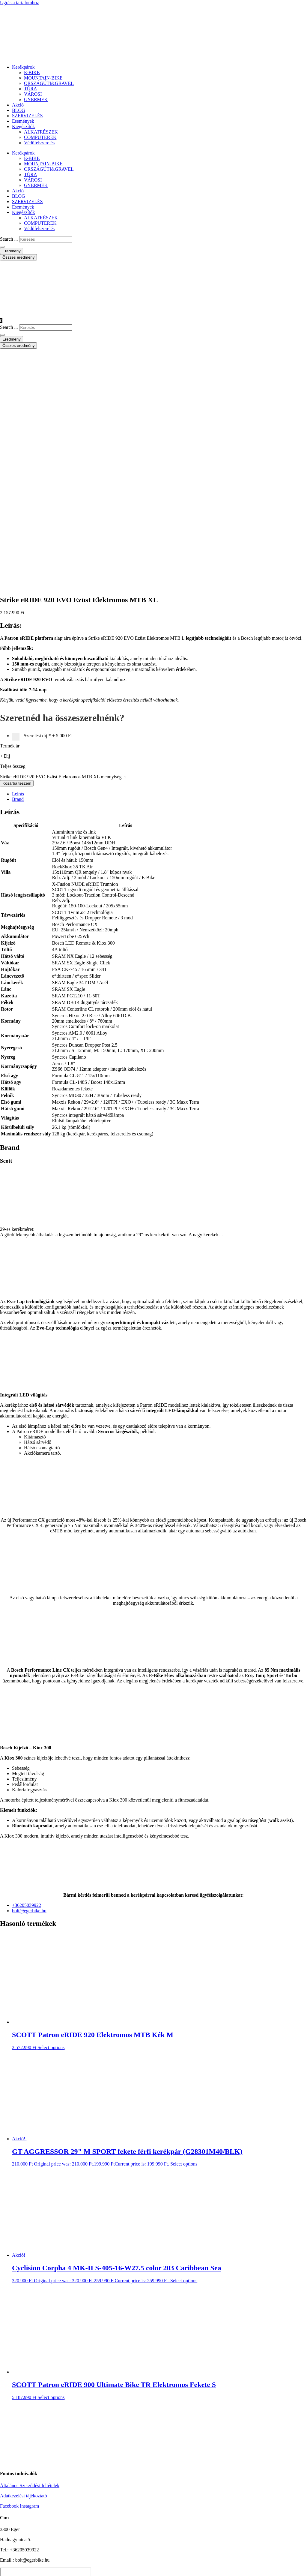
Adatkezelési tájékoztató (23, 2259)
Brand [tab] (18, 563)
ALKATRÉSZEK (41, 131)
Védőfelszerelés (39, 142)
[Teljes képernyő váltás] (8, 2569)
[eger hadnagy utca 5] (45, 2355)
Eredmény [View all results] (11, 251)
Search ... (9, 239)
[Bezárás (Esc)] (20, 2569)
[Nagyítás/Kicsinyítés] (2, 2569)
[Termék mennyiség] (149, 541)
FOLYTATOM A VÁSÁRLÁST (47, 2435)
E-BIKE (32, 72)
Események (23, 121)
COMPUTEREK (40, 137)
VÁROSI (33, 94)
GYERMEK (36, 99)
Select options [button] (50, 1811)
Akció (18, 104)
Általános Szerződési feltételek (29, 2249)
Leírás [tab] (18, 558)
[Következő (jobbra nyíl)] (8, 2575)
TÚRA (30, 88)
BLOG (18, 110)
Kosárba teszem (16, 547)
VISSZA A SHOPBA (60, 2426)
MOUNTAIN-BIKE (43, 77)
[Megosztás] (14, 2569)
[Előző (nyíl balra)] (2, 2575)
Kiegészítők (23, 126)
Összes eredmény (18, 257)
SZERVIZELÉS (27, 115)
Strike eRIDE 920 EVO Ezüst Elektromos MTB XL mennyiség (61, 540)
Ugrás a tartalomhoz (19, 2)
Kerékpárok (23, 67)
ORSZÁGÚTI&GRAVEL (49, 83)
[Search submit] (2, 247)
